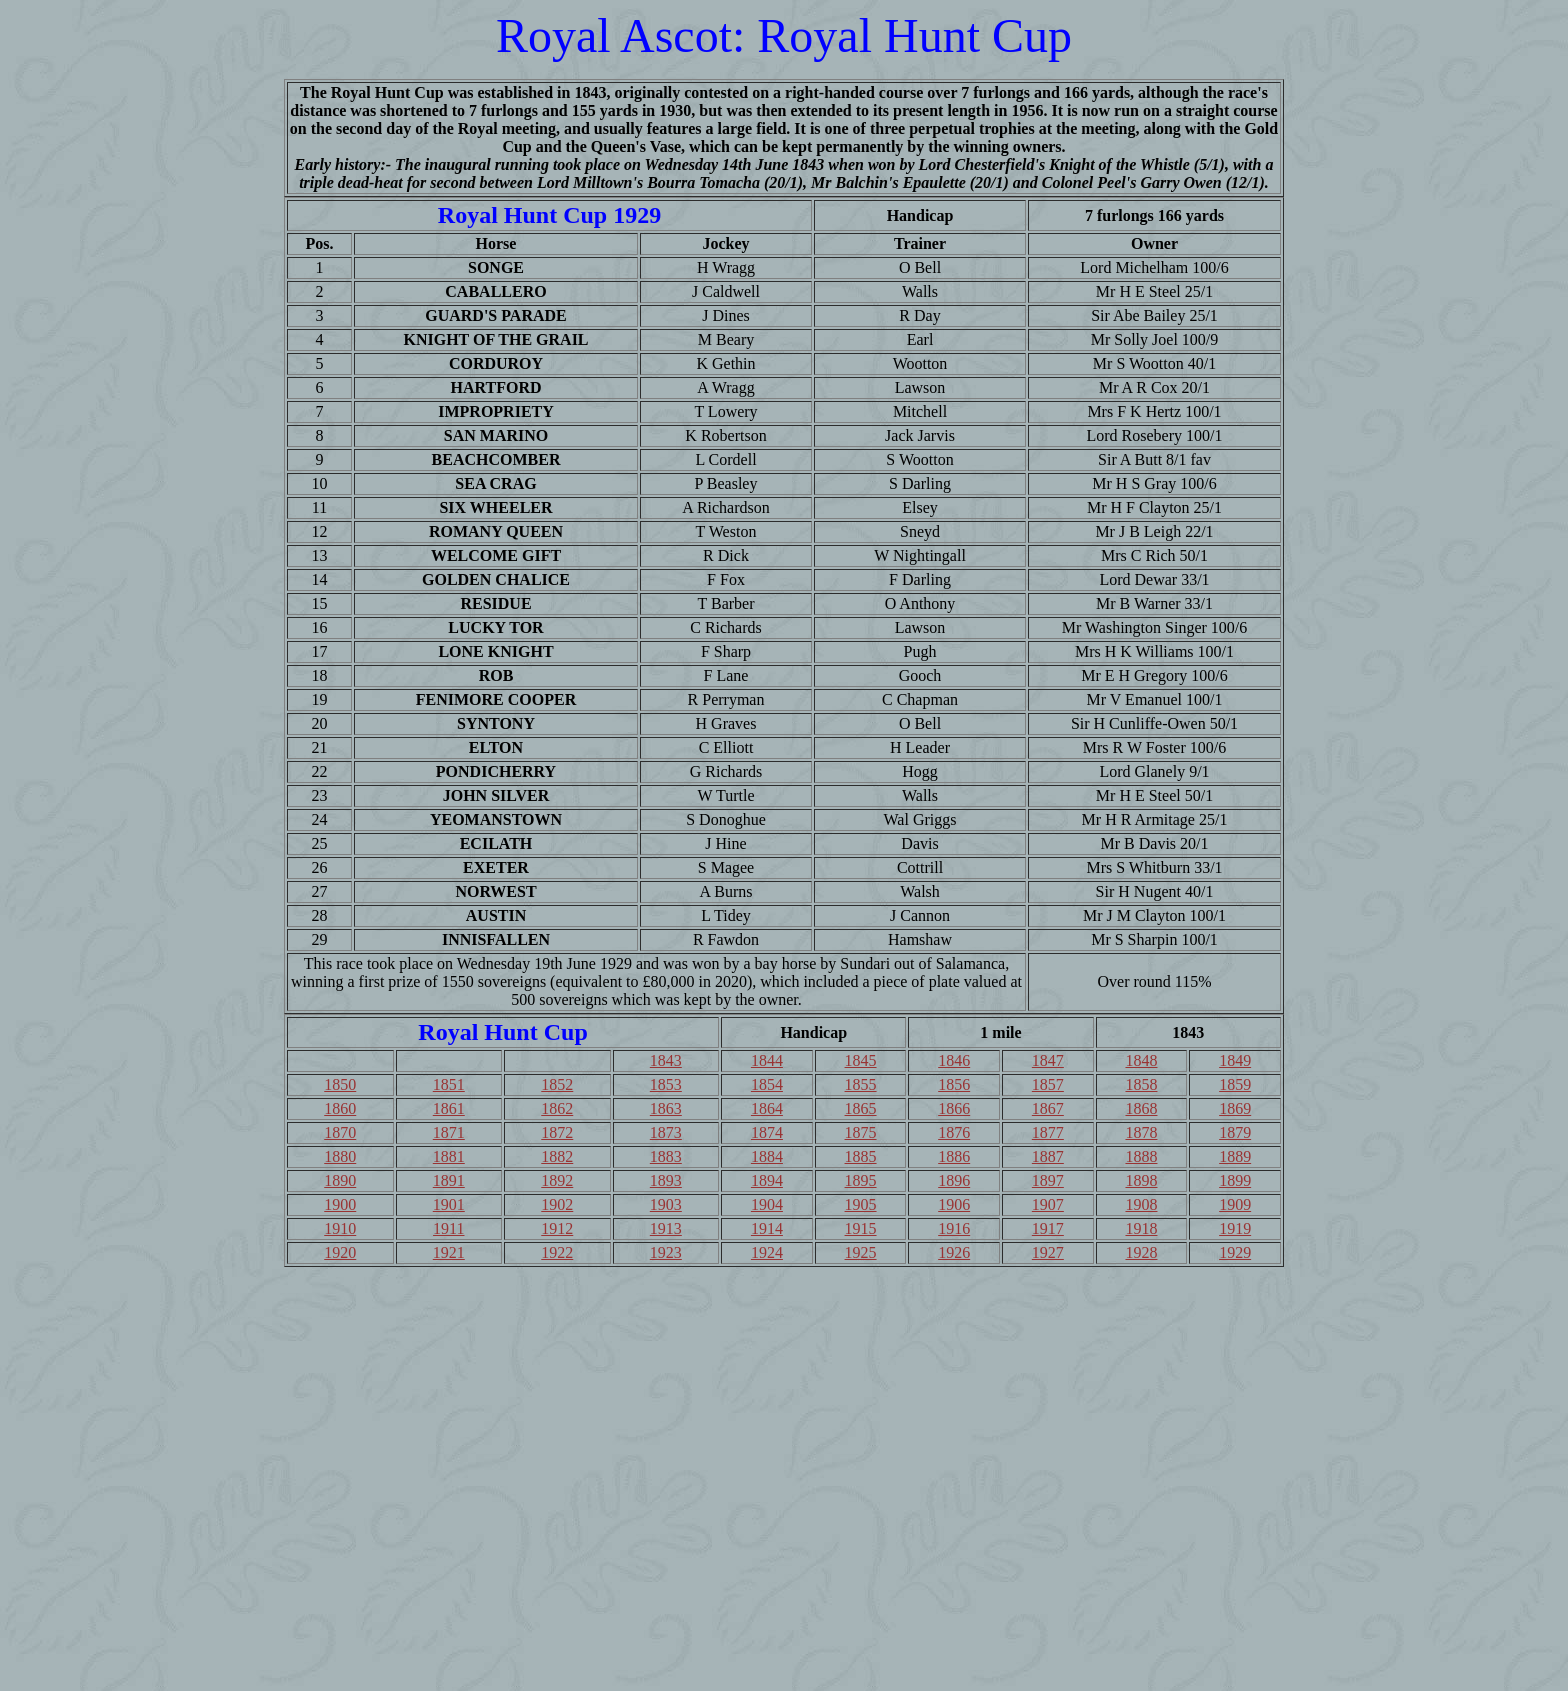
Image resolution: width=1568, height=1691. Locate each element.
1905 (861, 1204)
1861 (449, 1108)
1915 (861, 1228)
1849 (1235, 1060)
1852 (557, 1084)
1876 (954, 1132)
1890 (340, 1180)
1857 (1048, 1084)
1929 (1235, 1252)
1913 (666, 1228)
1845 (861, 1060)
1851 (449, 1084)
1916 (954, 1228)
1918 (1141, 1228)
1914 (767, 1228)
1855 (861, 1084)
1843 (666, 1060)
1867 (1048, 1108)
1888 (1141, 1156)
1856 (954, 1084)
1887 (1048, 1156)
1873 (666, 1132)
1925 (861, 1252)
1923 (666, 1252)
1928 (1141, 1252)
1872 (557, 1132)
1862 (557, 1108)
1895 (861, 1180)
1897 (1048, 1180)
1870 (340, 1132)
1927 (1048, 1252)
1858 (1141, 1084)
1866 (954, 1108)
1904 (767, 1204)
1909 (1235, 1204)
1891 (449, 1180)
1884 (767, 1156)
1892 (557, 1180)
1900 (340, 1204)
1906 (954, 1204)
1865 (861, 1108)
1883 (666, 1156)
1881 (449, 1156)
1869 (1235, 1108)
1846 (954, 1060)
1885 (861, 1156)
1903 (666, 1204)
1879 (1235, 1132)
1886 (954, 1156)
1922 (557, 1252)
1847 (1048, 1060)
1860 (340, 1108)
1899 (1235, 1180)
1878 (1141, 1132)
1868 (1141, 1108)
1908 (1141, 1204)
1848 (1141, 1060)
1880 (340, 1156)
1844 (767, 1060)
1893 (666, 1180)
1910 (340, 1228)
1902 (557, 1204)
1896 (954, 1180)
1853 (666, 1084)
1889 (1235, 1156)
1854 (767, 1084)
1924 (767, 1252)
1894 (767, 1180)
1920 (340, 1252)
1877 (1048, 1132)
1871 (449, 1132)
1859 (1235, 1084)
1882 (557, 1156)
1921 (449, 1252)
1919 (1235, 1228)
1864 (767, 1108)
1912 (557, 1228)
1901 (449, 1204)
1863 (666, 1108)
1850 (340, 1084)
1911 (448, 1228)
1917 (1048, 1228)
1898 (1141, 1180)
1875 (861, 1132)
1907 (1048, 1204)
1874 (767, 1132)
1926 (954, 1252)
